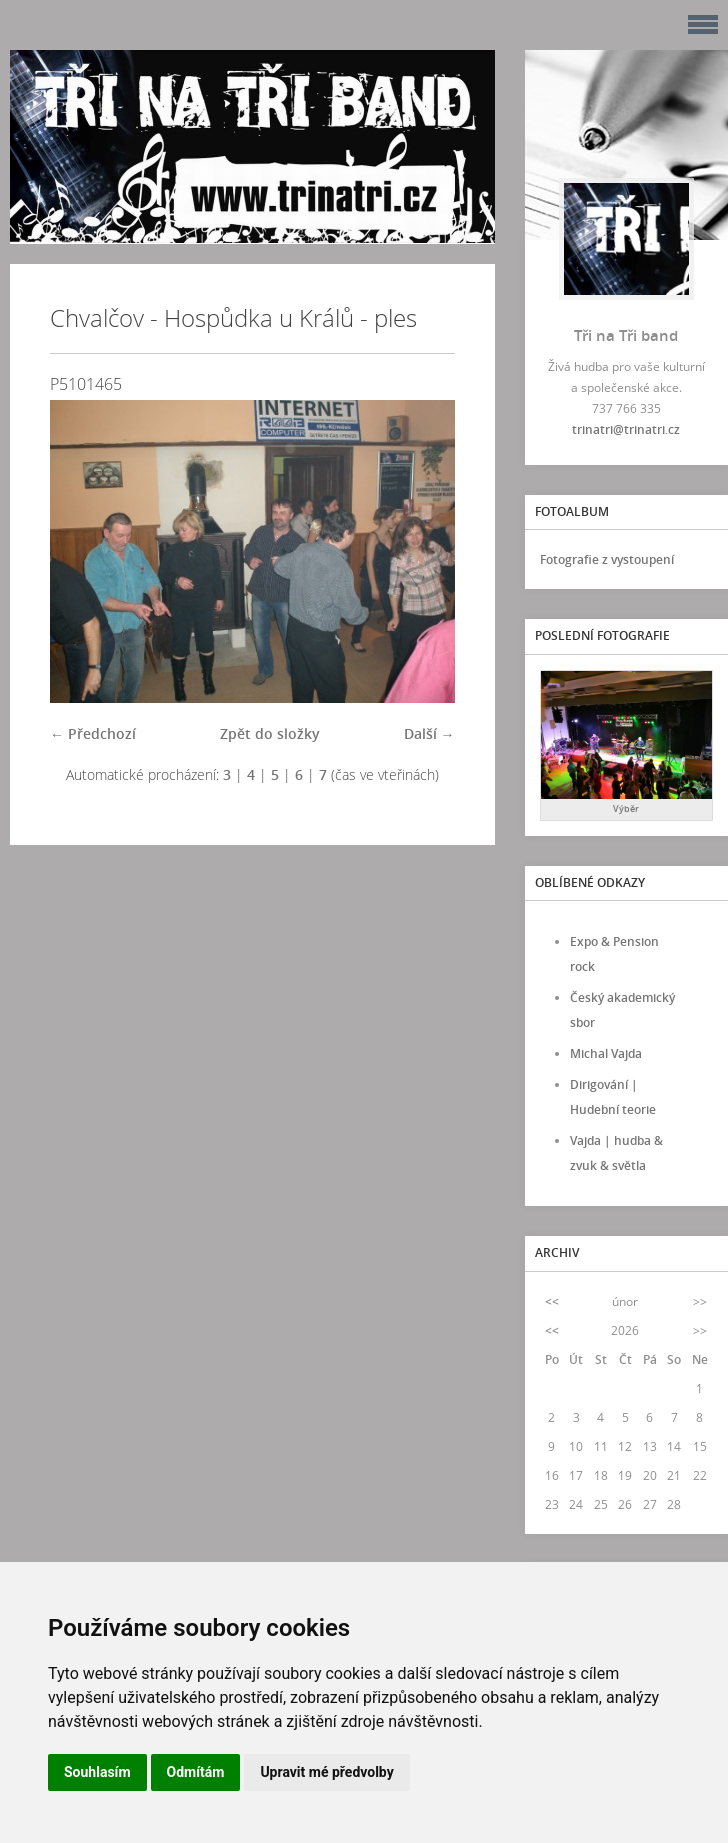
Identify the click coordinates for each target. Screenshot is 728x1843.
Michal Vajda (606, 1053)
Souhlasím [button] (97, 1772)
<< (552, 1301)
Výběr (626, 808)
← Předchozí (93, 733)
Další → (429, 733)
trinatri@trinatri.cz (626, 429)
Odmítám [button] (196, 1772)
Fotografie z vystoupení (607, 559)
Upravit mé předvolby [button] (326, 1772)
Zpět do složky (270, 733)
